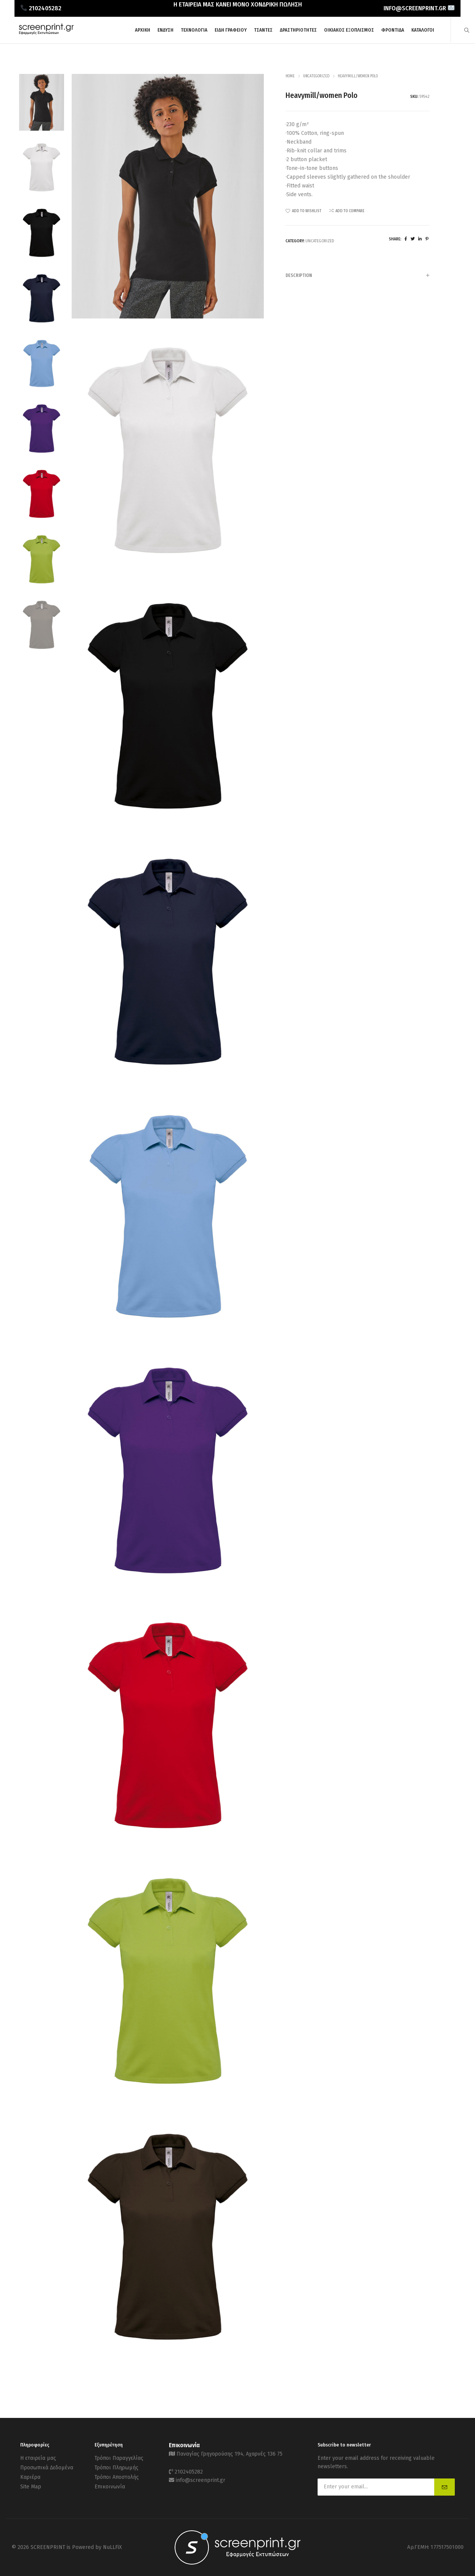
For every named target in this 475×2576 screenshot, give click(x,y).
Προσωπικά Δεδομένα (46, 2467)
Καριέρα (30, 2477)
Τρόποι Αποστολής (117, 2477)
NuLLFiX (112, 2547)
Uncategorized (316, 76)
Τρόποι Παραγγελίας (119, 2458)
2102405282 (189, 2472)
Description (358, 276)
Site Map (30, 2486)
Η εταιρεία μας (38, 2458)
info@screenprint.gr (200, 2480)
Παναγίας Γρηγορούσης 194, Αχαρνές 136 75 (229, 2454)
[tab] (358, 275)
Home (290, 76)
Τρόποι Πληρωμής (116, 2467)
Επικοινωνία (110, 2486)
